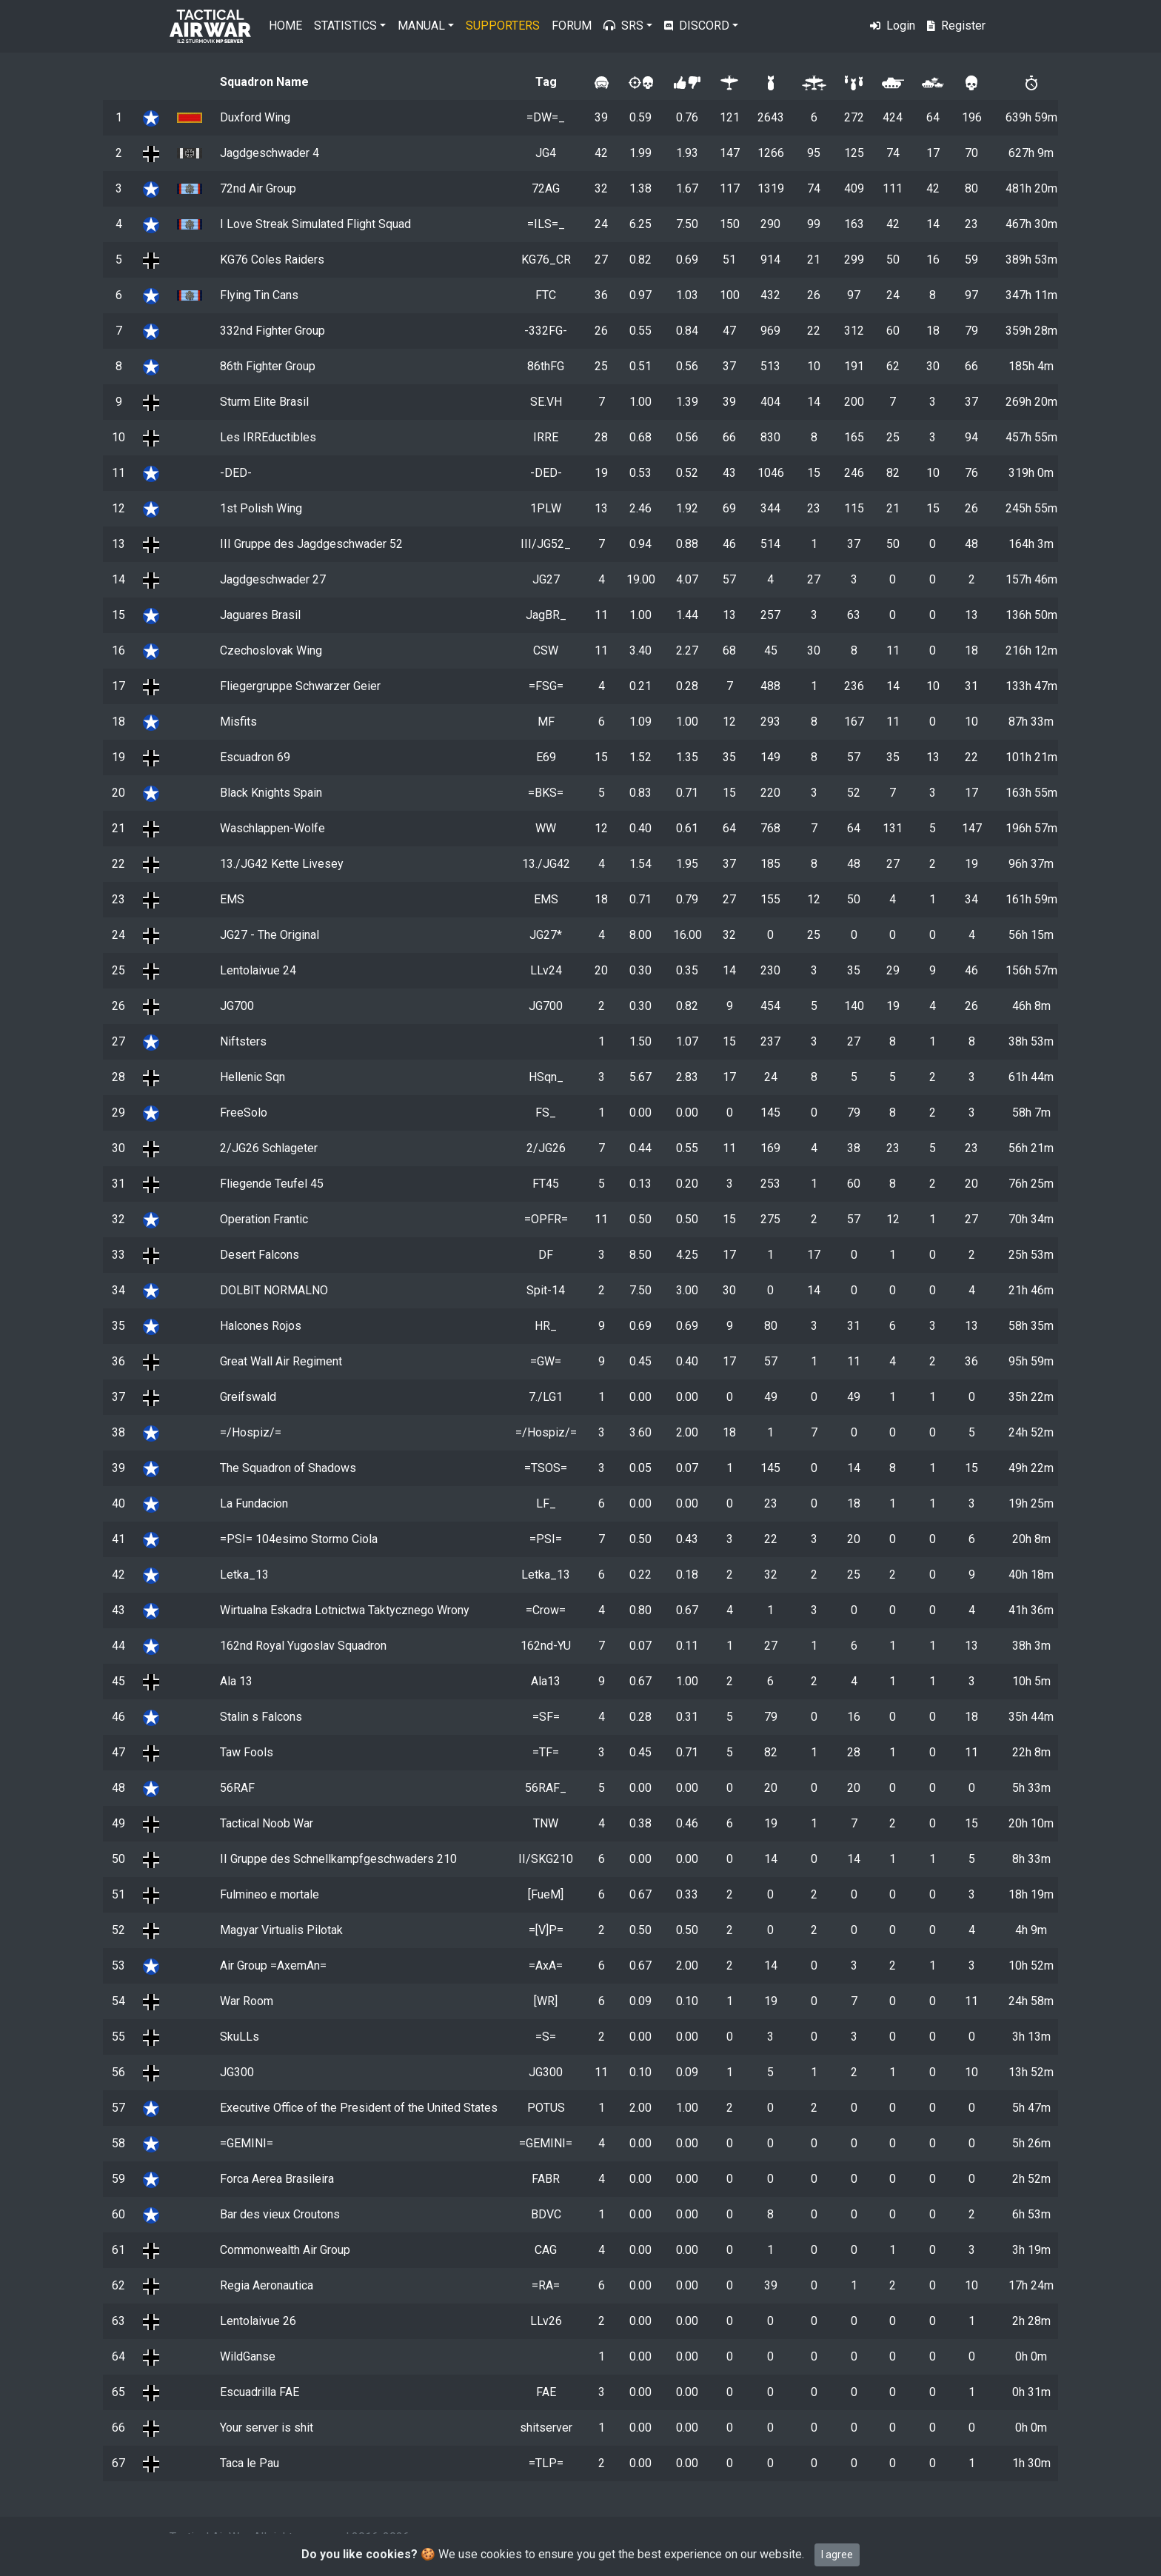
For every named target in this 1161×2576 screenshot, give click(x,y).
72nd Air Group (258, 188)
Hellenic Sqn (252, 1077)
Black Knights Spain (271, 793)
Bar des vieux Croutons (280, 2214)
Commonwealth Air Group (285, 2250)
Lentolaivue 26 (258, 2321)
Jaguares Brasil (260, 615)
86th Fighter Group (267, 366)
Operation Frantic (264, 1219)
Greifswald (248, 1397)
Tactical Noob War (266, 1823)
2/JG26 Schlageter (269, 1148)
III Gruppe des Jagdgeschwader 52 (311, 544)
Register (956, 26)
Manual (421, 26)
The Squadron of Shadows (288, 1468)
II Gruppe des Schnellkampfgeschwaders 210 (338, 1859)
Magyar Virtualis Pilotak (281, 1930)
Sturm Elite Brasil (264, 402)
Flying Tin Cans (259, 295)
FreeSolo (243, 1112)
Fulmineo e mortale (269, 1894)
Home (285, 26)
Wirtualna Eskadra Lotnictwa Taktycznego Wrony (344, 1610)
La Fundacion (254, 1503)
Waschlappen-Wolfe (272, 828)
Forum (572, 26)
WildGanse (247, 2356)
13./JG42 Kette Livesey (282, 864)
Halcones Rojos (260, 1326)
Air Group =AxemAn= (273, 1965)
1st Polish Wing (261, 508)
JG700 (237, 1006)
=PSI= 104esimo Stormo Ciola (299, 1539)
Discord (696, 26)
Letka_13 (244, 1575)
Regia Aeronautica (266, 2285)
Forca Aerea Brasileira (277, 2179)
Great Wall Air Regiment (281, 1361)
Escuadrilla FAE (259, 2392)
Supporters (503, 26)
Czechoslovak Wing (271, 650)
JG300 (237, 2072)
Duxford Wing (255, 117)
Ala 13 (236, 1681)
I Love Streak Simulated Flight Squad (315, 224)
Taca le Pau (249, 2463)
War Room (246, 2001)
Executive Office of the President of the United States (359, 2108)
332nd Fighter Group (272, 331)
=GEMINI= (246, 2143)
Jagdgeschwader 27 (273, 579)
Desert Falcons (259, 1255)
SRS (623, 26)
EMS (232, 899)
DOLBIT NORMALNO (274, 1290)
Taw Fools (246, 1752)
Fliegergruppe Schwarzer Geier (300, 686)
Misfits (238, 722)
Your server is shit (266, 2428)
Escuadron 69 (255, 757)
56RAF (237, 1788)
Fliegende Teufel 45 (272, 1184)
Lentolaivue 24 (258, 970)
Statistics (345, 26)
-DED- (236, 473)
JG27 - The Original (269, 935)
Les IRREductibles (268, 437)
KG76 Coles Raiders (272, 259)
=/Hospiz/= (250, 1432)
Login (892, 26)
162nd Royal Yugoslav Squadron (303, 1646)
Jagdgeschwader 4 (269, 153)
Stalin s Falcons (261, 1717)
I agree (837, 2554)
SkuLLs (239, 2037)
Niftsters (243, 1041)
